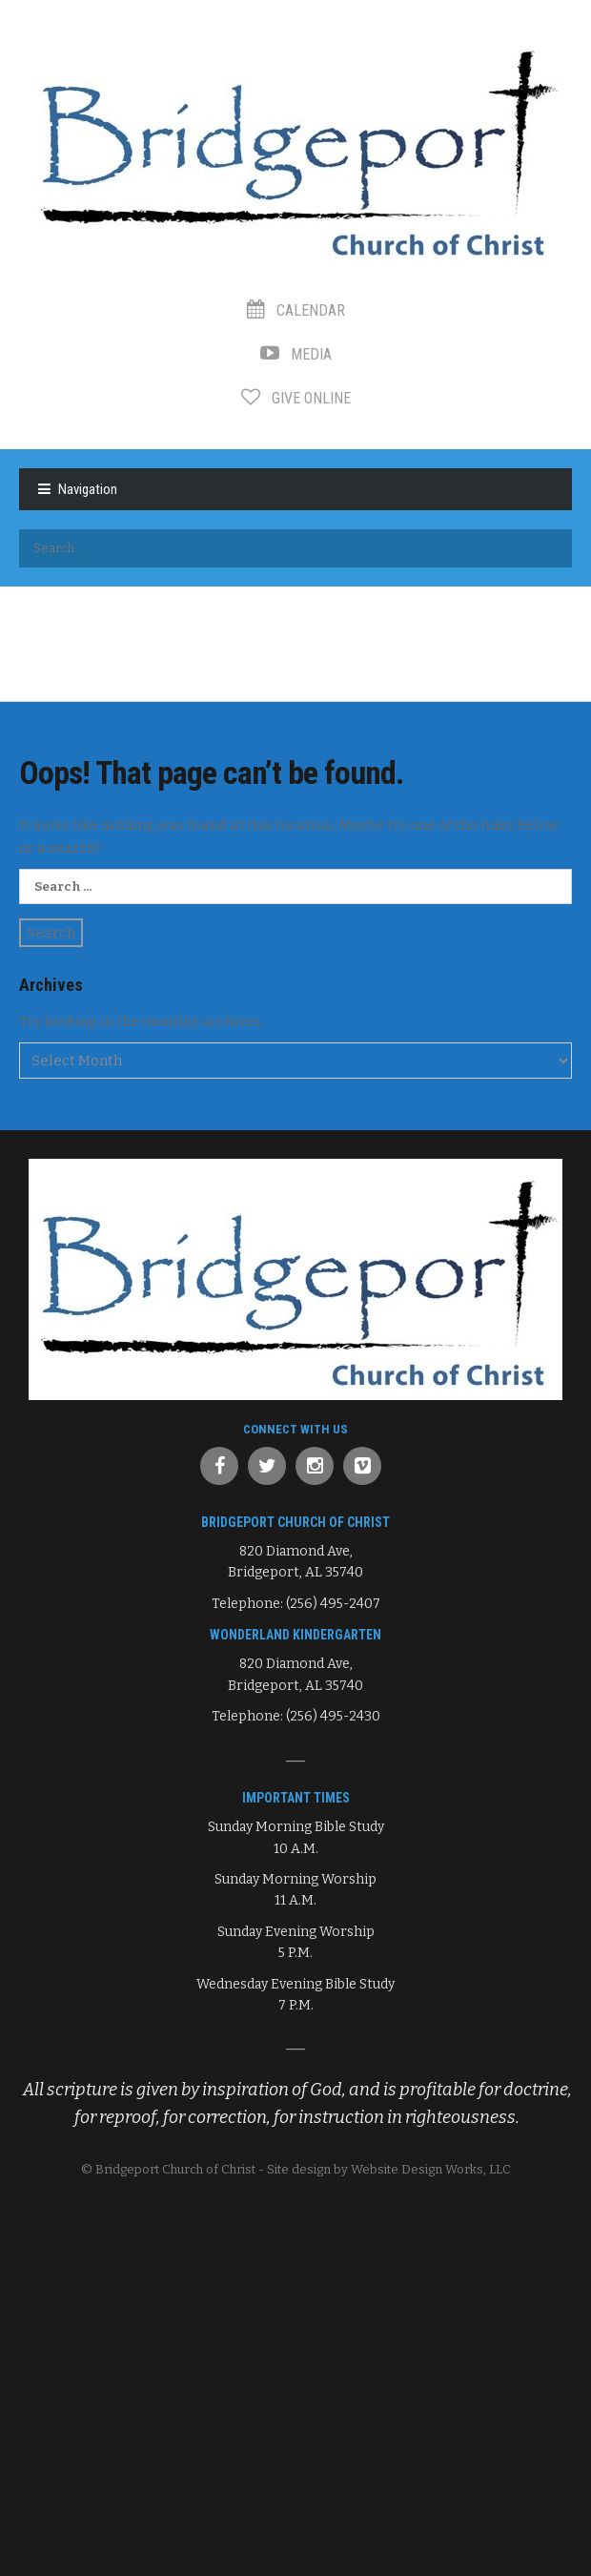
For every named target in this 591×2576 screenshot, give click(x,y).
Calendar (296, 310)
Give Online (296, 398)
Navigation (87, 489)
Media (296, 354)
